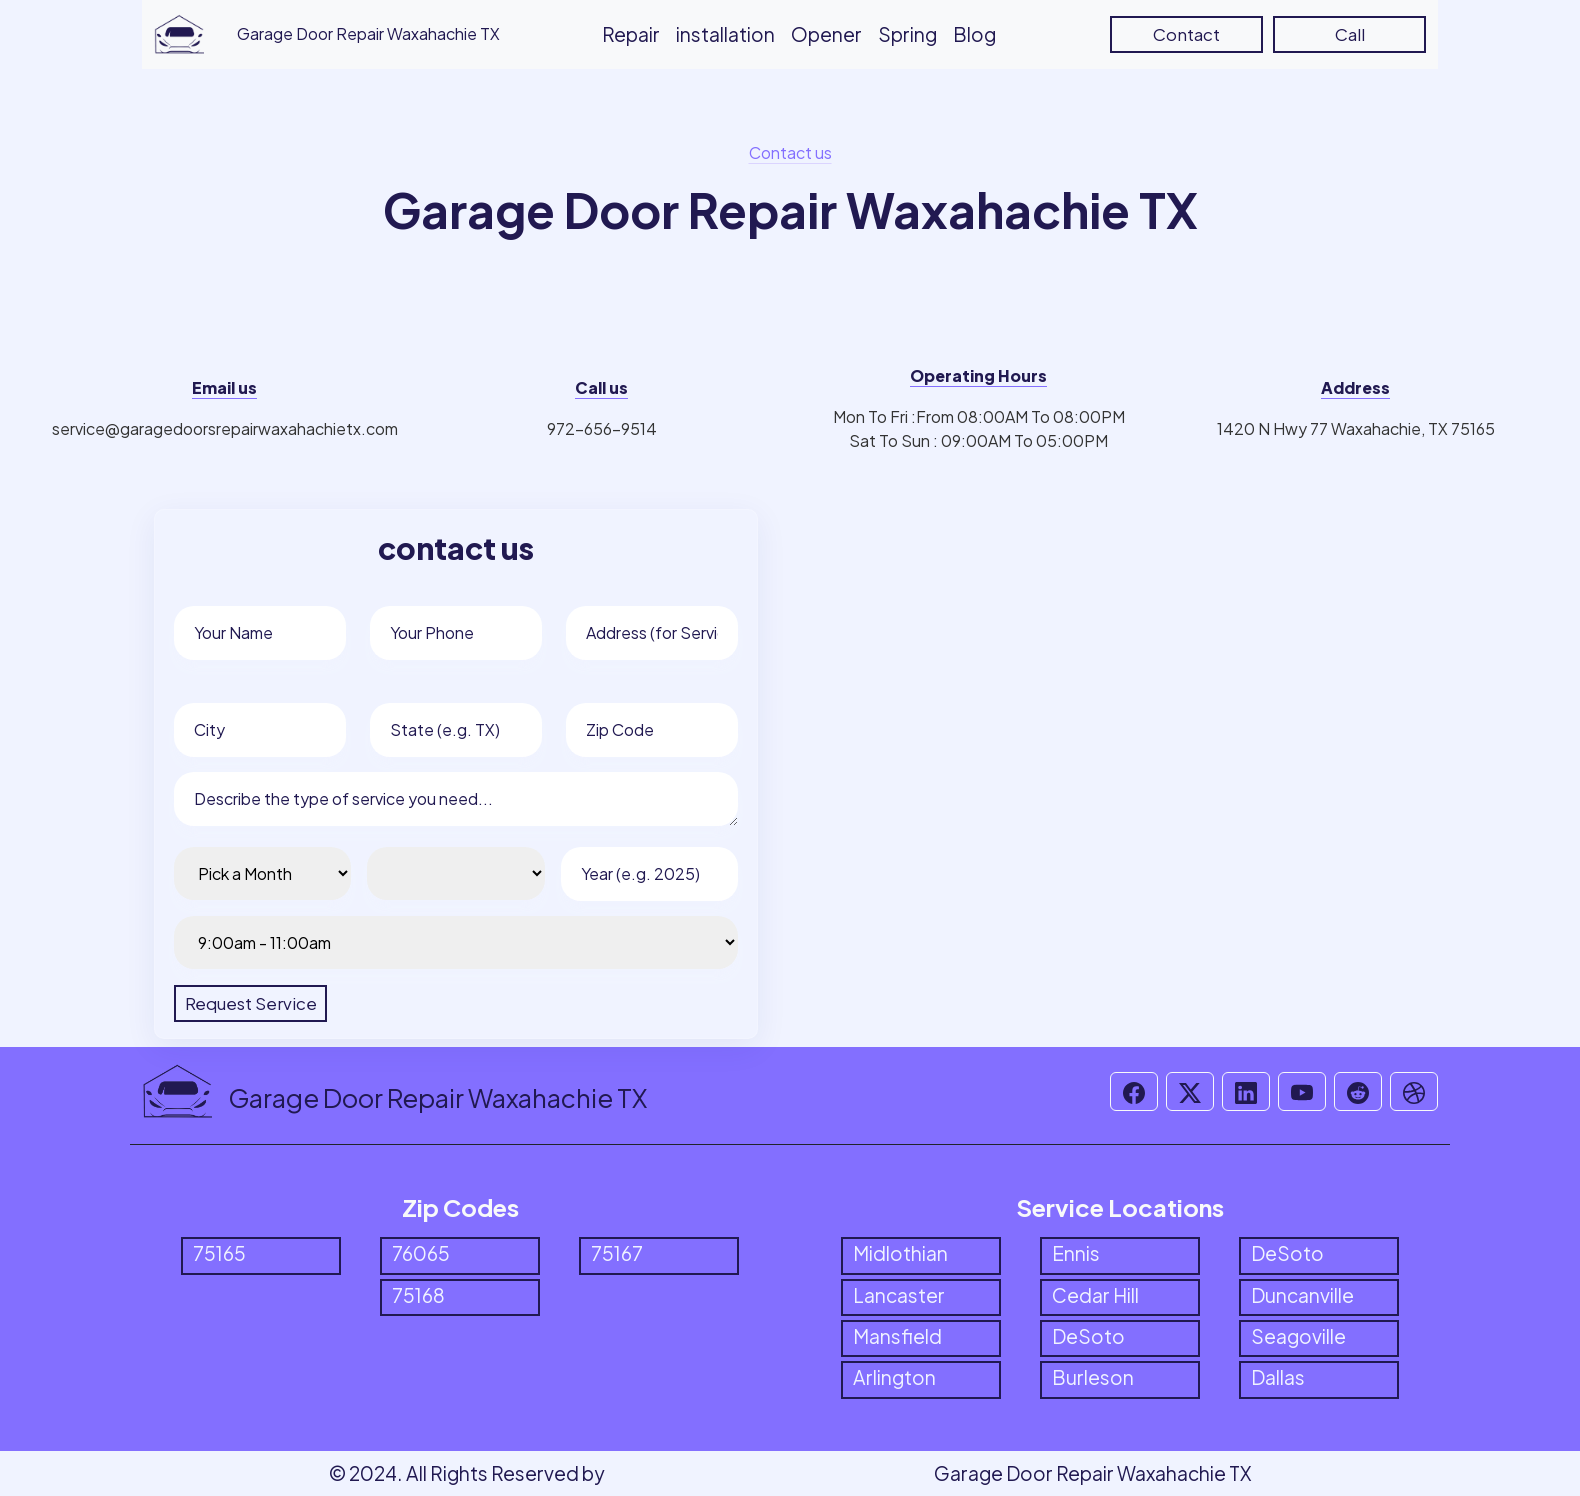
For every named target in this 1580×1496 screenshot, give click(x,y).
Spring (907, 34)
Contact (1186, 34)
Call (1350, 34)
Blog (974, 34)
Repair (631, 34)
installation (725, 34)
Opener (826, 34)
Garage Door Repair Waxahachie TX (1092, 1473)
